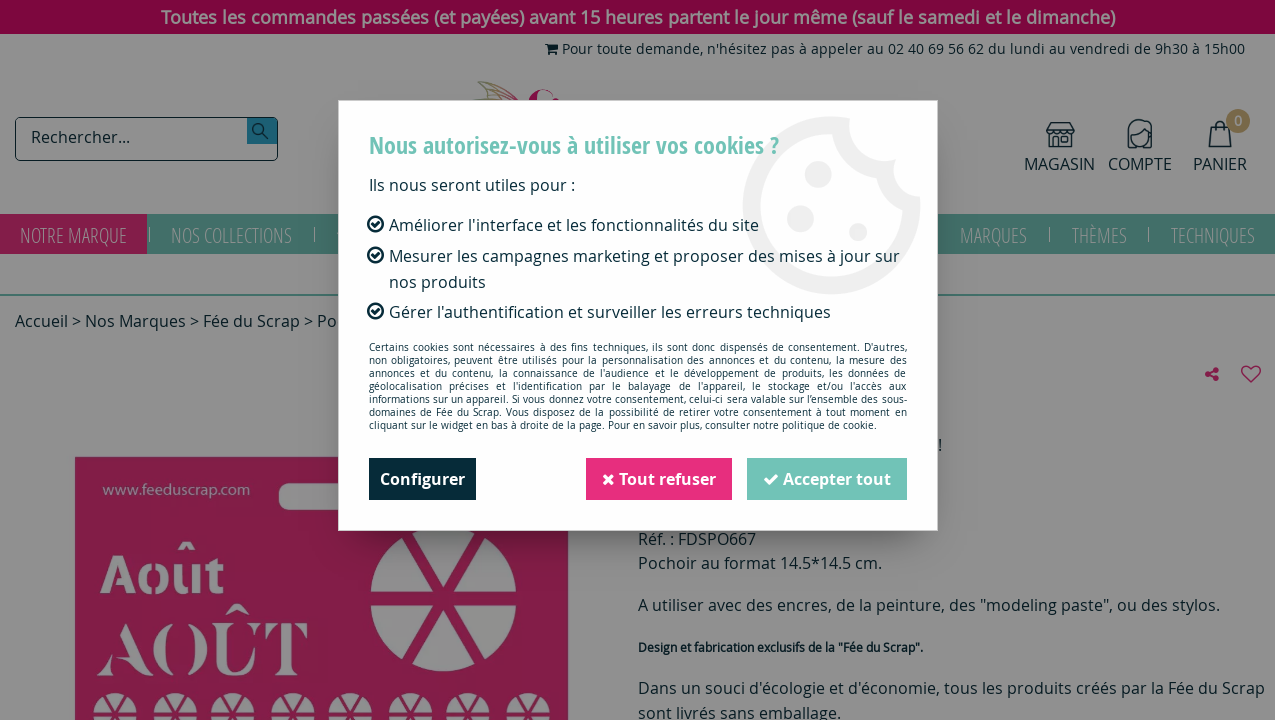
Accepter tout (827, 479)
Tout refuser (659, 479)
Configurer (422, 479)
